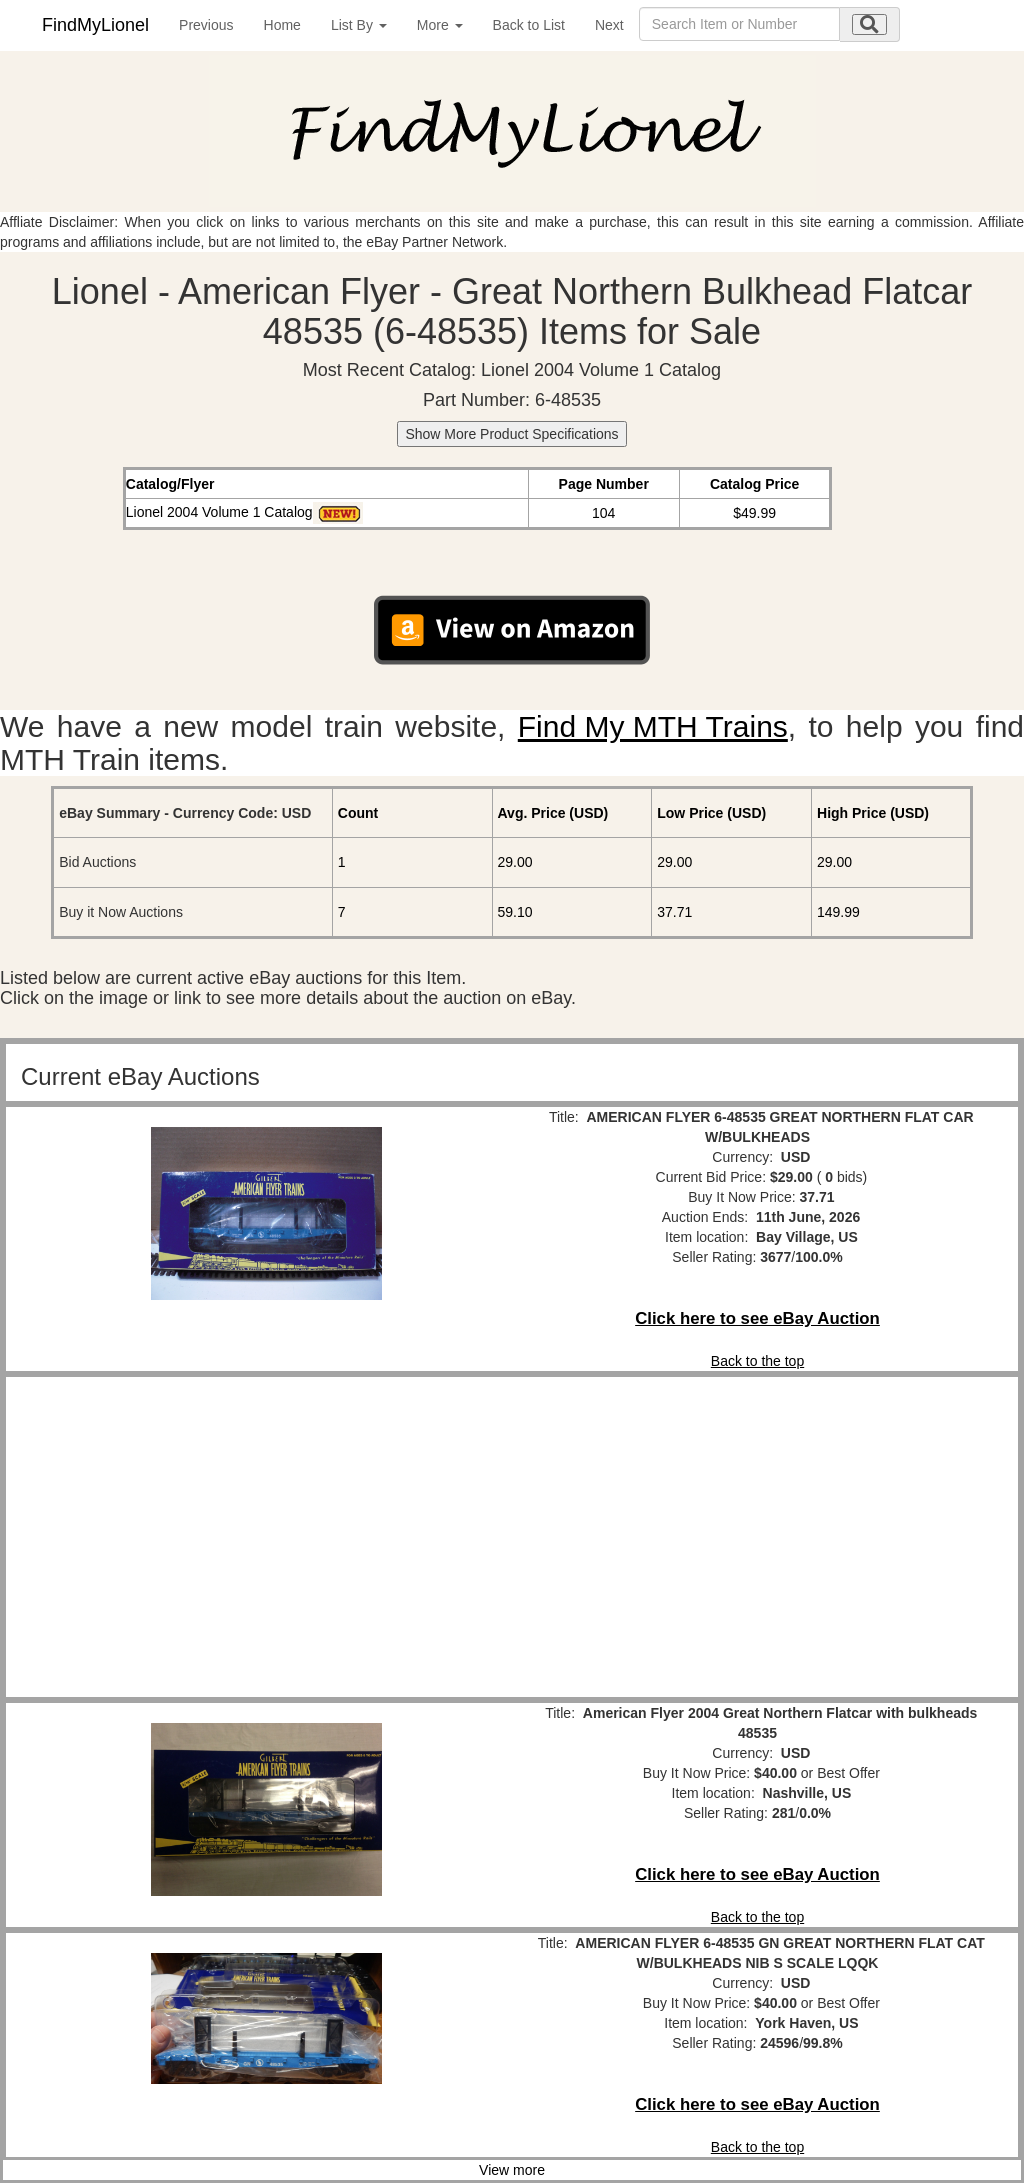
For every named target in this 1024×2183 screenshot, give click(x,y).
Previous (206, 25)
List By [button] (359, 25)
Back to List (529, 25)
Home (282, 25)
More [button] (440, 25)
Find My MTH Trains (653, 726)
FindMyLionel (95, 25)
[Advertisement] (266, 1537)
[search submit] (869, 24)
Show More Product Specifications (511, 434)
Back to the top (757, 1361)
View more (512, 2170)
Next (609, 25)
